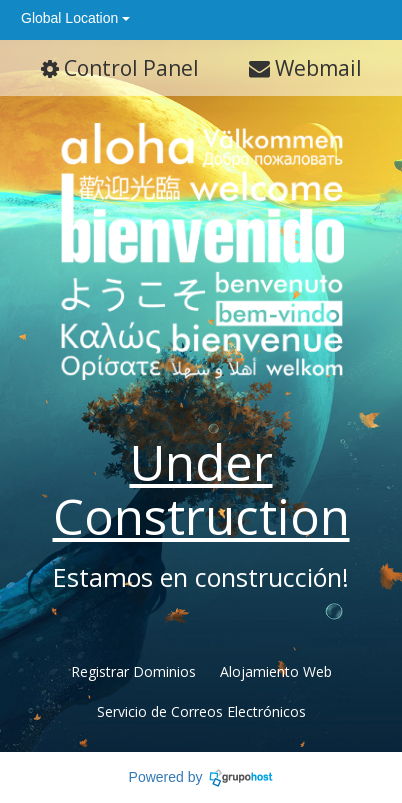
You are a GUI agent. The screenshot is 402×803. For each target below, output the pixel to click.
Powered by (166, 777)
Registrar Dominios (133, 671)
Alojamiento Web (276, 671)
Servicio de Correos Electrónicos (201, 711)
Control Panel (120, 68)
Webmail (305, 68)
